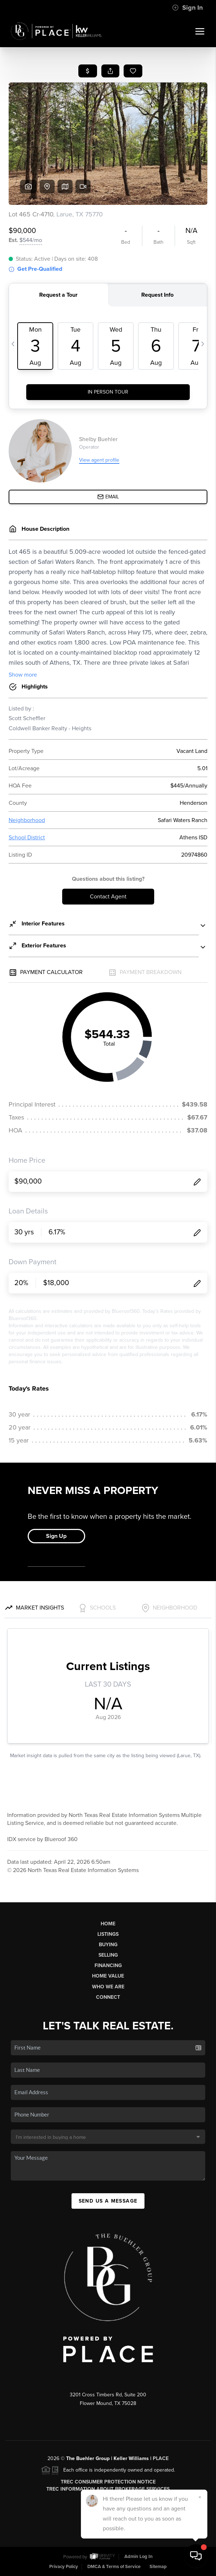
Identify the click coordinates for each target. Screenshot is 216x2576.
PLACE (161, 2458)
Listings (108, 1934)
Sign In (187, 7)
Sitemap (158, 2567)
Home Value (108, 1976)
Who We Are (108, 1987)
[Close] (200, 2497)
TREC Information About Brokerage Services (108, 2489)
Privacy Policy (63, 2567)
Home (108, 1924)
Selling (108, 1955)
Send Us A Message (108, 2201)
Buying (108, 1945)
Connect (108, 1997)
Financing (108, 1965)
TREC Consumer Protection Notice (108, 2482)
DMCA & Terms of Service (114, 2567)
